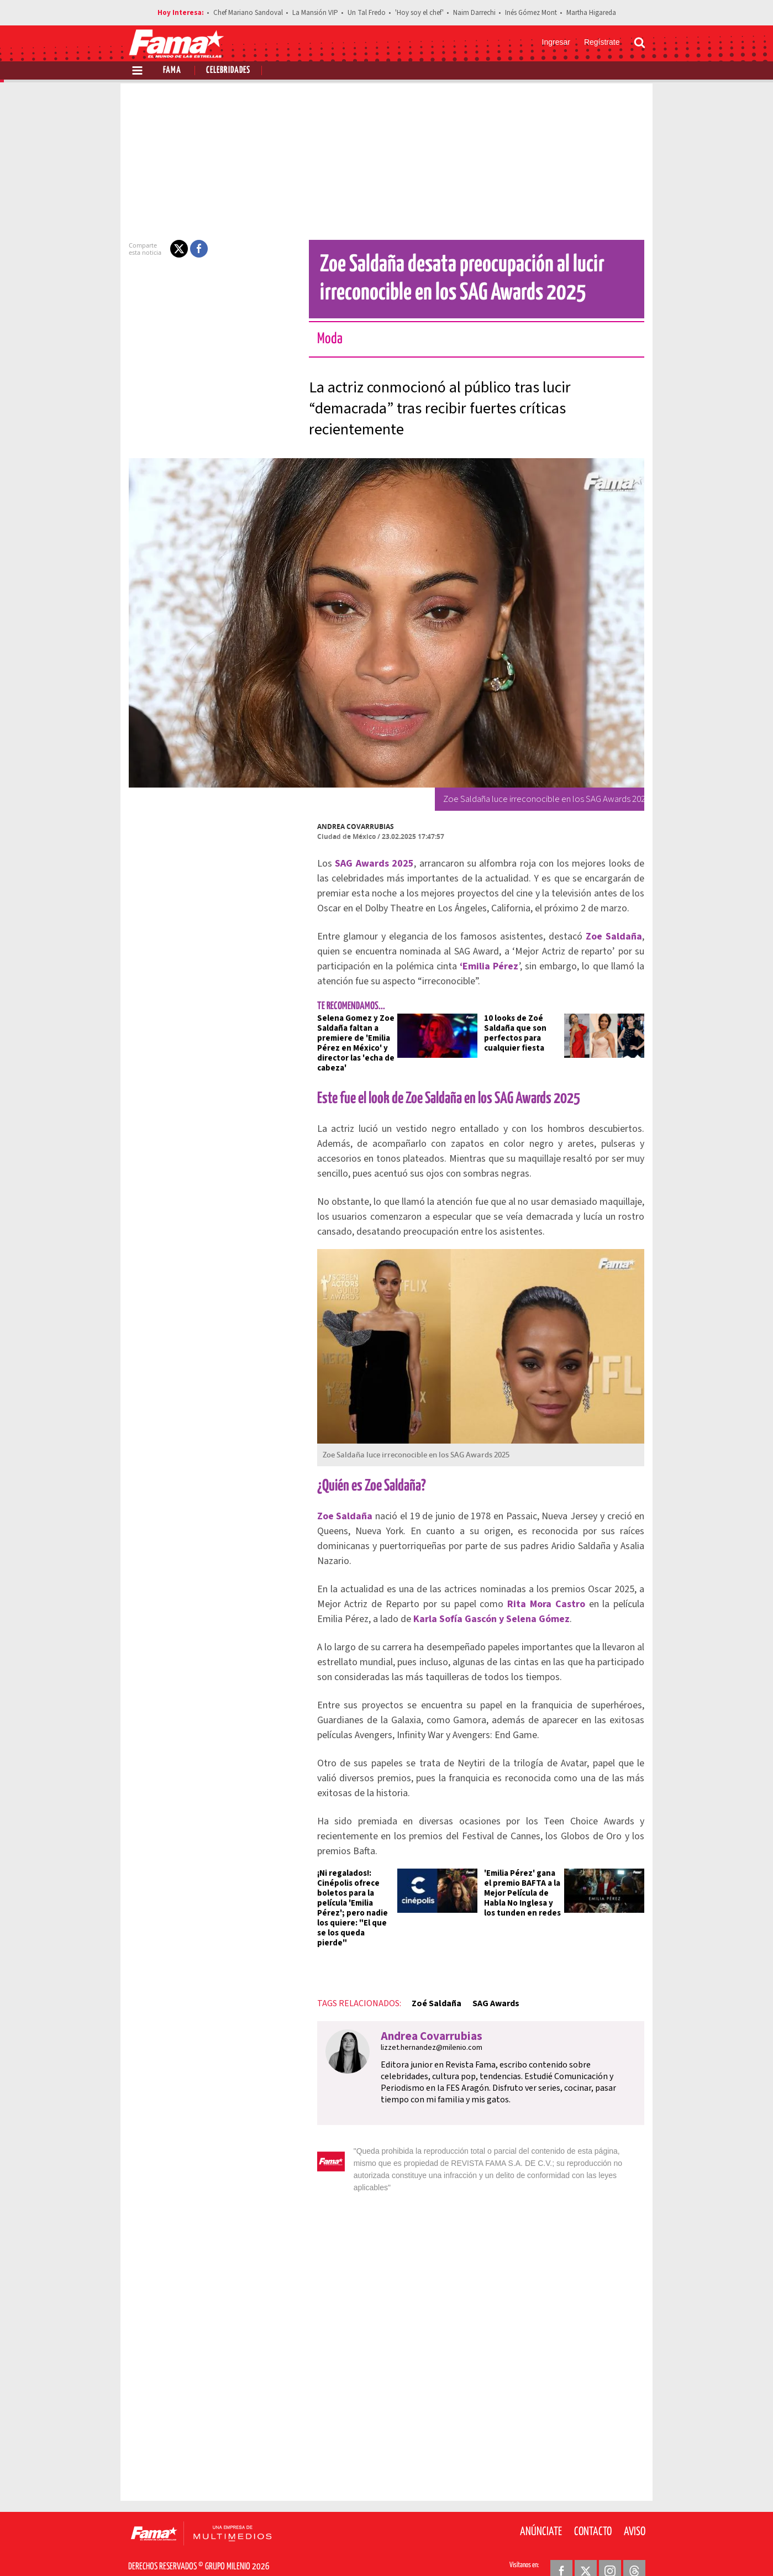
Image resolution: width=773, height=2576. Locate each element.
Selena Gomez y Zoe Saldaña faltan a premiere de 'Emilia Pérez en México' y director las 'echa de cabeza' (349, 1043)
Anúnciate (541, 2509)
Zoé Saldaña (430, 1993)
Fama (172, 70)
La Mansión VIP (315, 13)
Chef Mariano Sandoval (248, 13)
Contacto (593, 2509)
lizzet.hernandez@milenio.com (425, 2037)
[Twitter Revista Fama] (586, 2549)
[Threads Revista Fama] (634, 2549)
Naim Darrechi (474, 13)
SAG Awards (488, 1993)
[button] (172, 249)
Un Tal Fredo (367, 13)
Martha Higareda (591, 13)
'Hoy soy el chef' (419, 13)
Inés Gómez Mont (531, 13)
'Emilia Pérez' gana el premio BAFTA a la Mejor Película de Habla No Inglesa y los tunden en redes (524, 1893)
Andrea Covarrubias (349, 826)
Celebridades (228, 70)
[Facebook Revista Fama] (561, 2549)
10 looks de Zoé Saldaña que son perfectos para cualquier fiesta (515, 1033)
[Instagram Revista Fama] (610, 2549)
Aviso (634, 2509)
